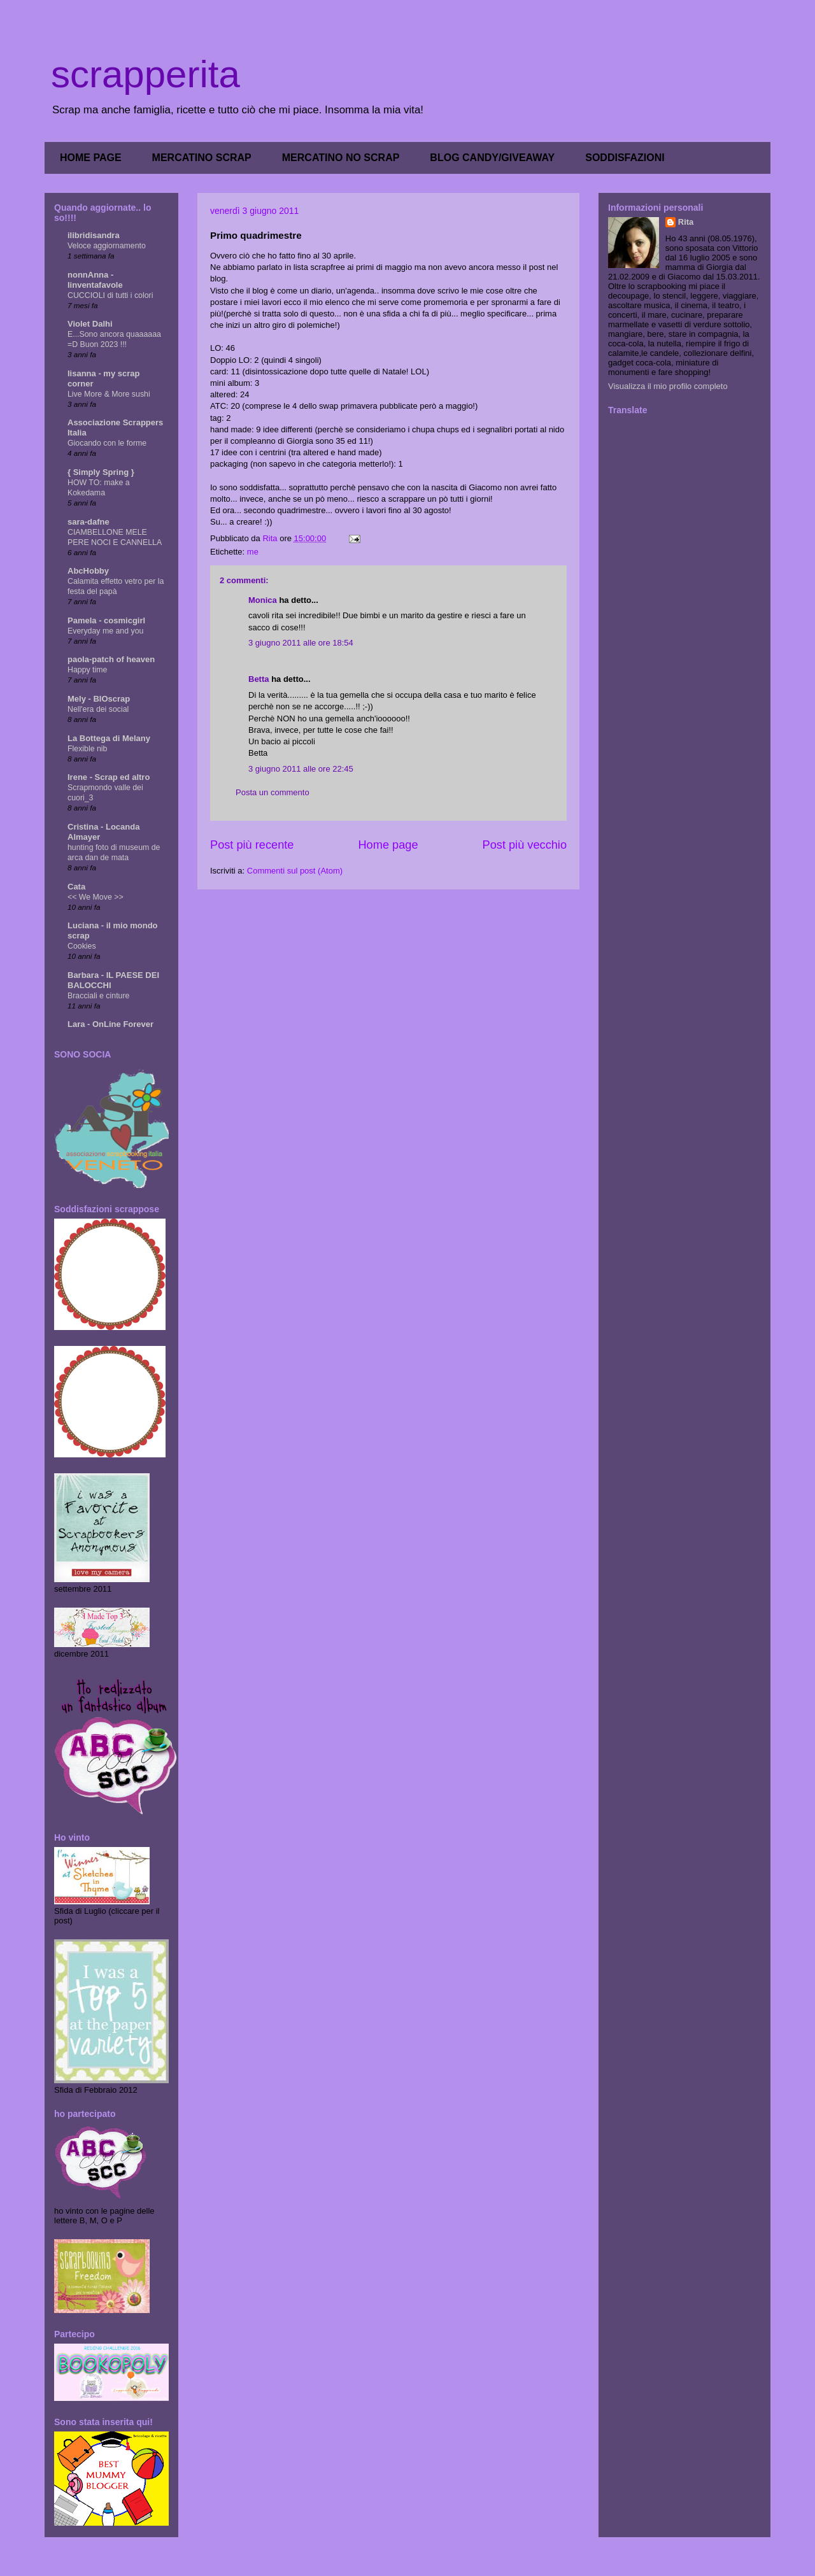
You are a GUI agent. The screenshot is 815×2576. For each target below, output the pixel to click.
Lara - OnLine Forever (110, 1024)
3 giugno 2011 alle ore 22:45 (300, 769)
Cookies (81, 946)
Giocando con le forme (106, 443)
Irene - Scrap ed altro (108, 777)
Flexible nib (87, 748)
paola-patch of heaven (111, 659)
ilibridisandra (93, 235)
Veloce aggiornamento (106, 245)
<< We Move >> (95, 897)
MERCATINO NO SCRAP (341, 157)
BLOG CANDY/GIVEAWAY (492, 157)
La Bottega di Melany (108, 738)
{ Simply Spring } (100, 472)
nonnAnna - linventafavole (95, 280)
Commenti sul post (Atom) (295, 870)
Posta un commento (272, 792)
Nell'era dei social (98, 709)
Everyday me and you (105, 630)
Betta (258, 679)
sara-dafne (88, 522)
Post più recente (252, 845)
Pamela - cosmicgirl (106, 620)
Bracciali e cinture (98, 995)
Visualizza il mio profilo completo (668, 386)
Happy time (87, 669)
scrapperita (145, 74)
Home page (388, 845)
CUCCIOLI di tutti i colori (110, 295)
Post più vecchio (525, 845)
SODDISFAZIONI (624, 157)
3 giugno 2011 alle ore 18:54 (300, 643)
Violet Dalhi (90, 324)
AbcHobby (88, 571)
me (253, 551)
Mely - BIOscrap (98, 699)
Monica (262, 600)
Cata (76, 886)
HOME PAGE (91, 157)
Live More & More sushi (108, 394)
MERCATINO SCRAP (202, 157)
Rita (686, 222)
